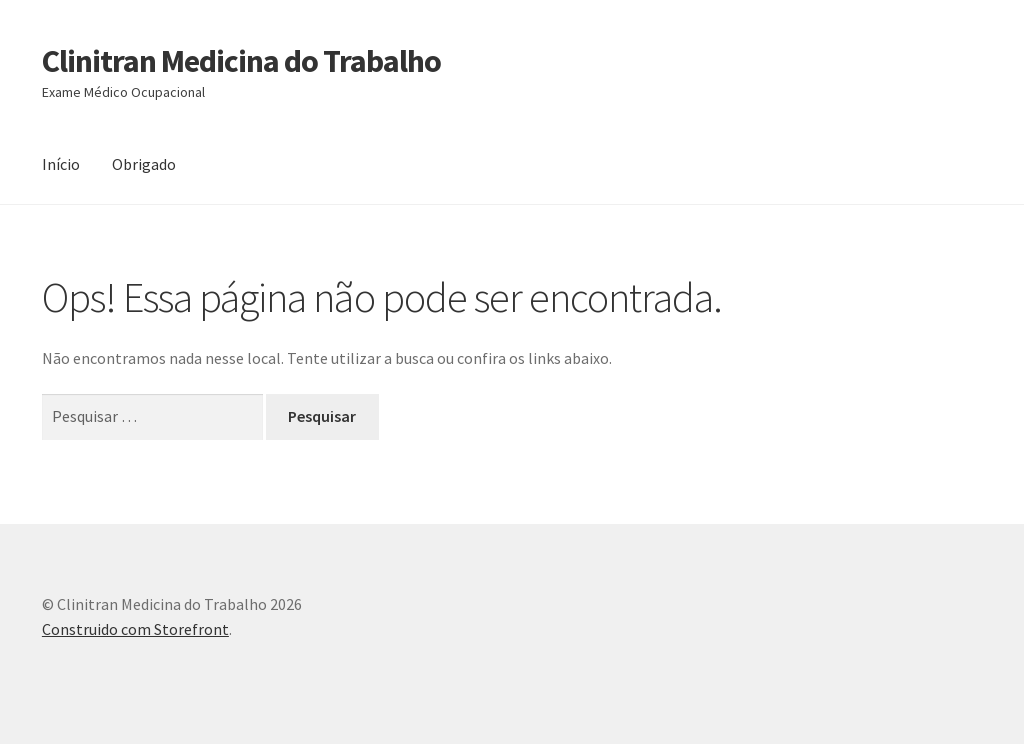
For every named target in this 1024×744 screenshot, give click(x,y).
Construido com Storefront (135, 629)
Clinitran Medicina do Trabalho (241, 61)
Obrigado (144, 164)
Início (61, 164)
